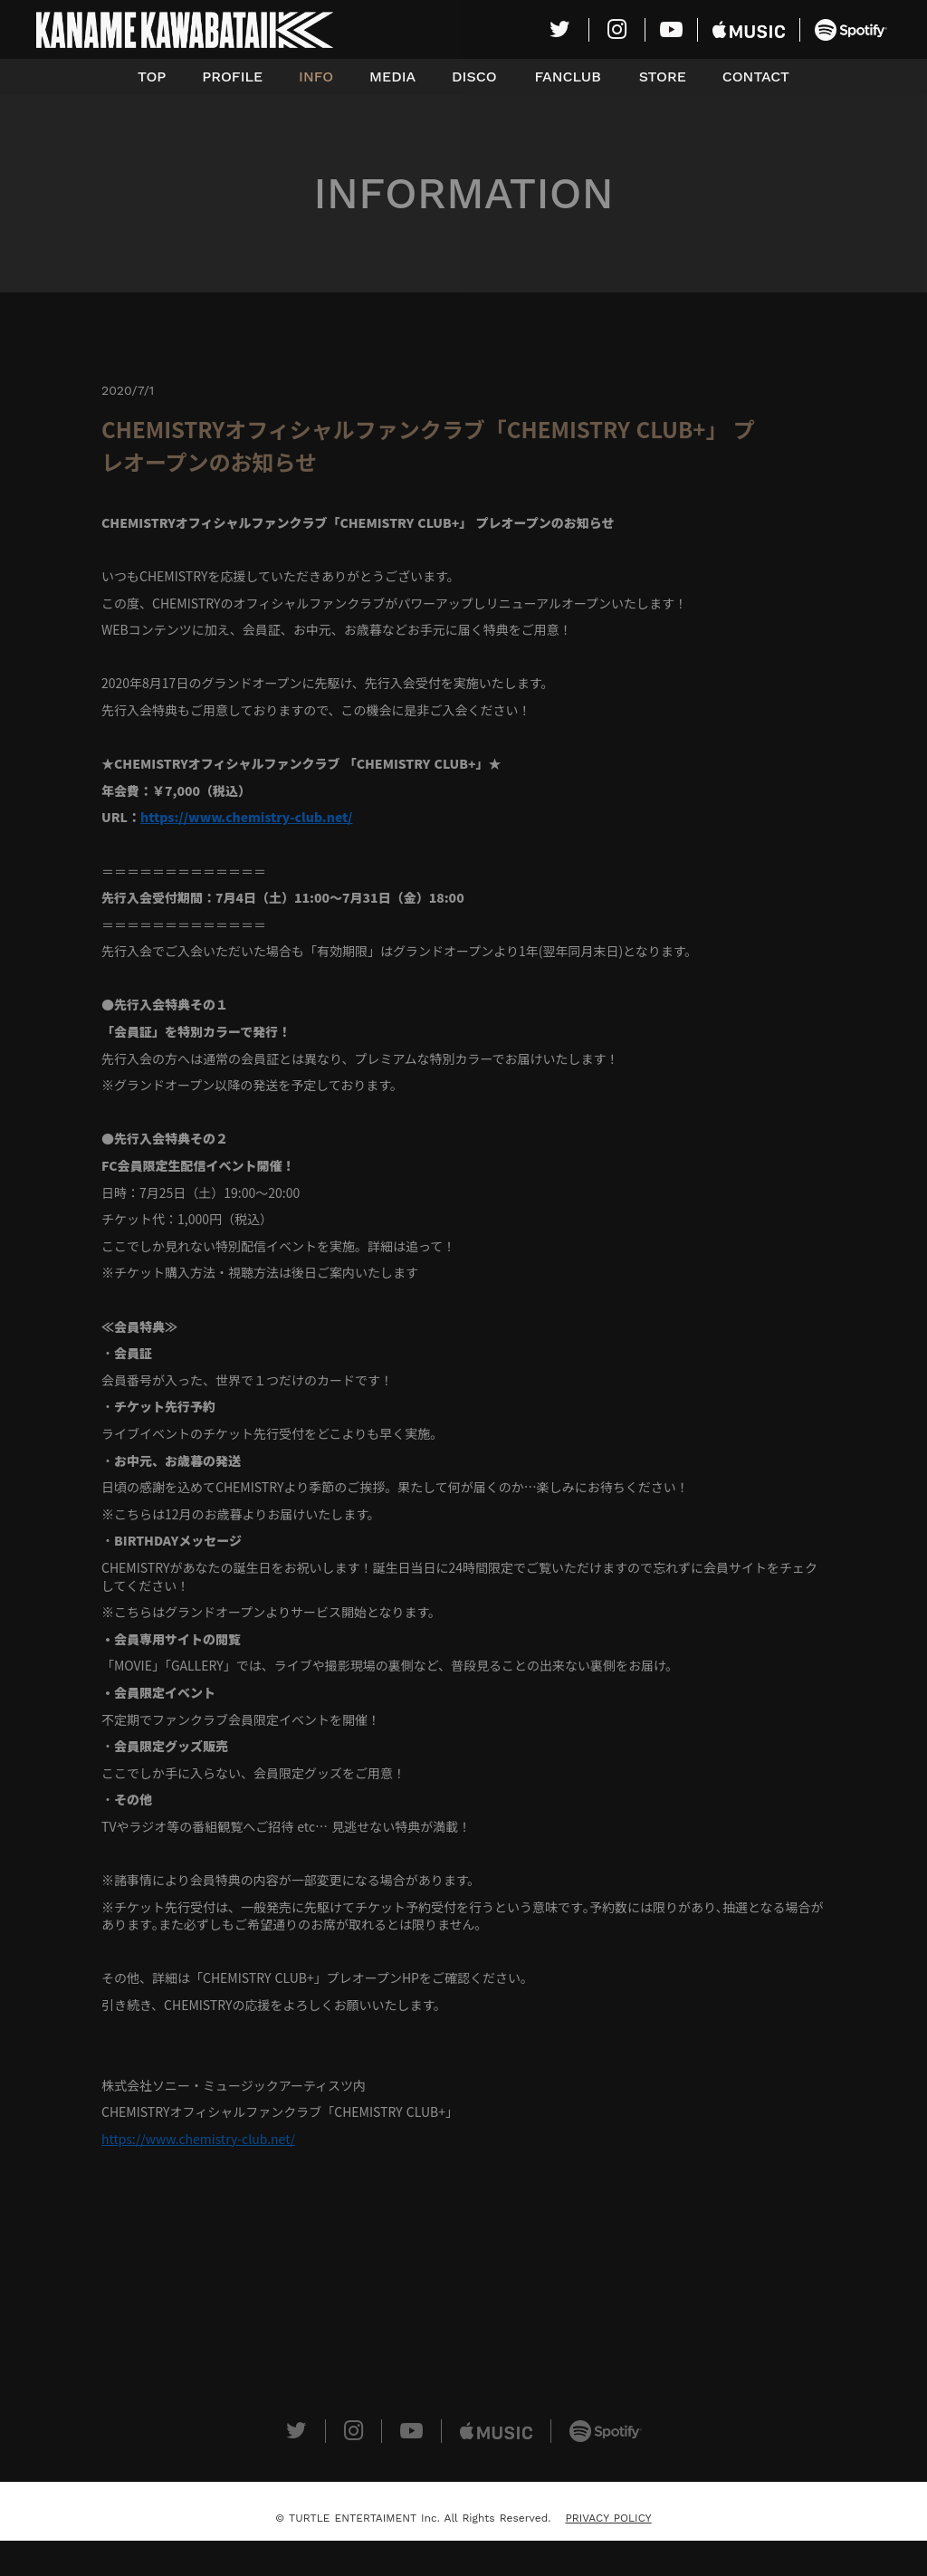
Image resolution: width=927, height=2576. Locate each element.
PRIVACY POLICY (608, 2518)
